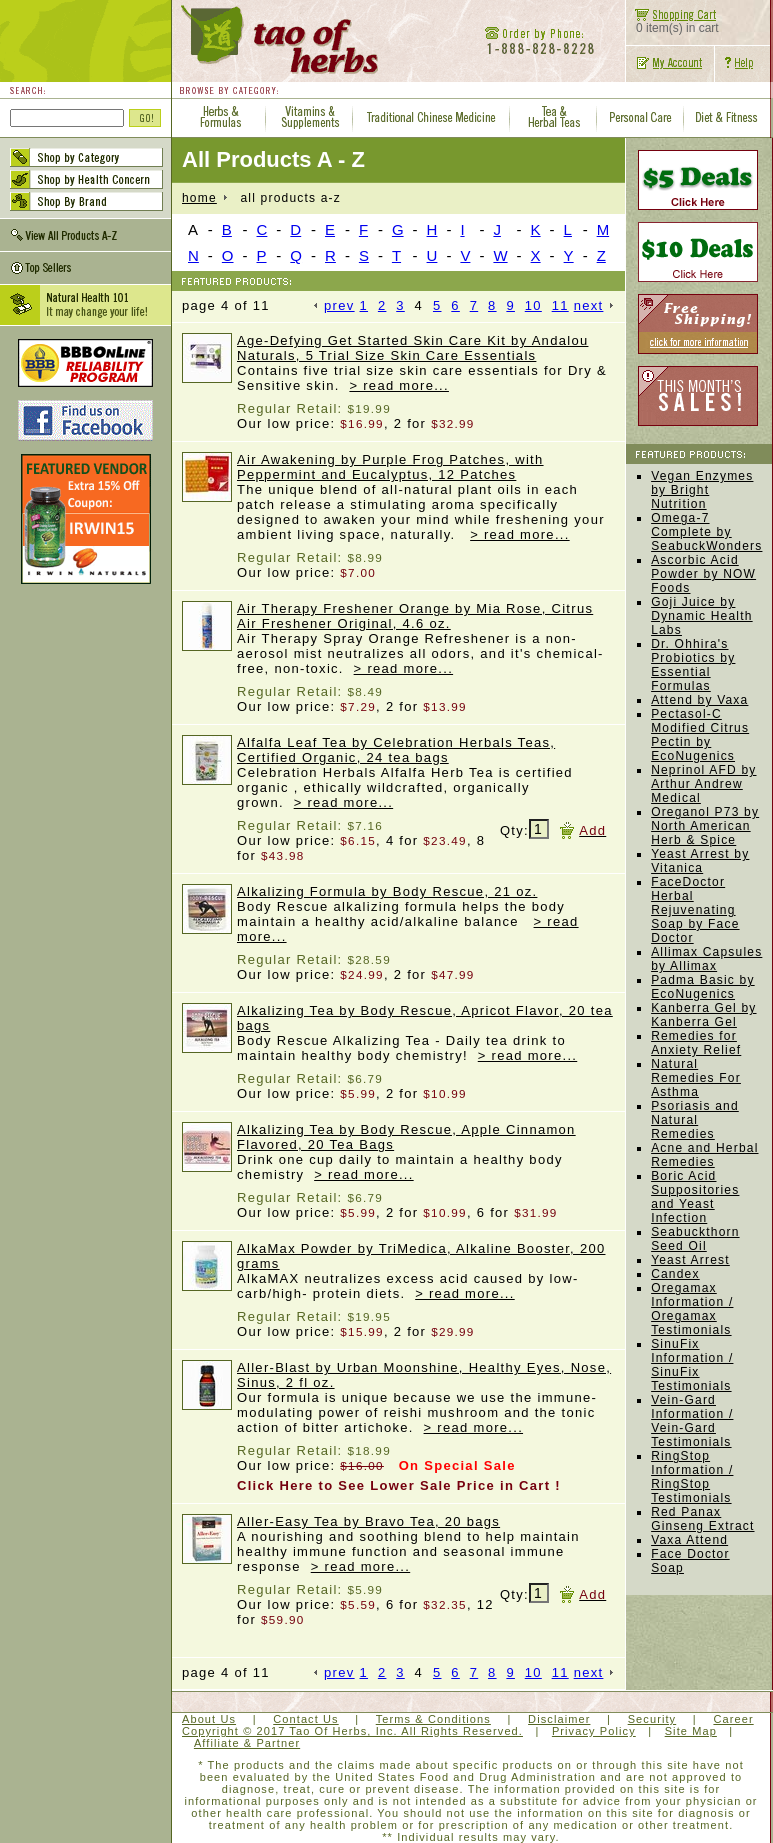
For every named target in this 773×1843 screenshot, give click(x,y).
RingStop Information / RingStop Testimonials (692, 1477)
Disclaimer (559, 1719)
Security (652, 1719)
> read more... (399, 385)
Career (733, 1719)
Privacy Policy (594, 1731)
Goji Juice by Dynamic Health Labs (702, 616)
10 (533, 305)
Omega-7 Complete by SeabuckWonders (706, 532)
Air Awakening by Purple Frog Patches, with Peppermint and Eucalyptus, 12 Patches (390, 467)
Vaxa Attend (689, 1540)
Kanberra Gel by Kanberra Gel (703, 1015)
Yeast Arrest (690, 1260)
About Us (209, 1719)
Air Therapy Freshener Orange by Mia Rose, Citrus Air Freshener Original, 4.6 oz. (415, 616)
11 (560, 305)
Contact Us (305, 1719)
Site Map (691, 1731)
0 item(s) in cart (672, 22)
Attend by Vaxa (699, 700)
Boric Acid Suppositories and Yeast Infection (695, 1197)
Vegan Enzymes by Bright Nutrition (702, 490)
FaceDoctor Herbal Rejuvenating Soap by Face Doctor (695, 910)
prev (334, 305)
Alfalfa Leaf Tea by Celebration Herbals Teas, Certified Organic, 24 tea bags (396, 750)
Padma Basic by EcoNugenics (703, 987)
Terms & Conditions (433, 1719)
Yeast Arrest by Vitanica (700, 861)
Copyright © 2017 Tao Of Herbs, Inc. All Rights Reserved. (352, 1731)
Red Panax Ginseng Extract (702, 1519)
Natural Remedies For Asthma (696, 1078)
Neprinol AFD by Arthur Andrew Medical (703, 784)
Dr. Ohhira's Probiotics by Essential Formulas (693, 665)
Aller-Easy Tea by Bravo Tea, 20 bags (368, 1521)
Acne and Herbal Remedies (704, 1155)
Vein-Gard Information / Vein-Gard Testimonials (692, 1421)
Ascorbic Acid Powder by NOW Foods (703, 574)
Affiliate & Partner (247, 1743)
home (199, 198)
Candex (675, 1274)
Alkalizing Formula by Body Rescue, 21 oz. (387, 891)
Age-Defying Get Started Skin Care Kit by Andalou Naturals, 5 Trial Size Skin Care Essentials (412, 348)
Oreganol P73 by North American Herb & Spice (705, 826)
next (594, 305)
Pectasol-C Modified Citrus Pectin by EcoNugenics (700, 735)
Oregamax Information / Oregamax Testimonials (692, 1309)
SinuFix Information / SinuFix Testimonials (692, 1365)
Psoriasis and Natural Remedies (695, 1120)
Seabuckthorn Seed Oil (695, 1239)
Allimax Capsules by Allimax (706, 959)
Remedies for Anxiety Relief (696, 1043)
